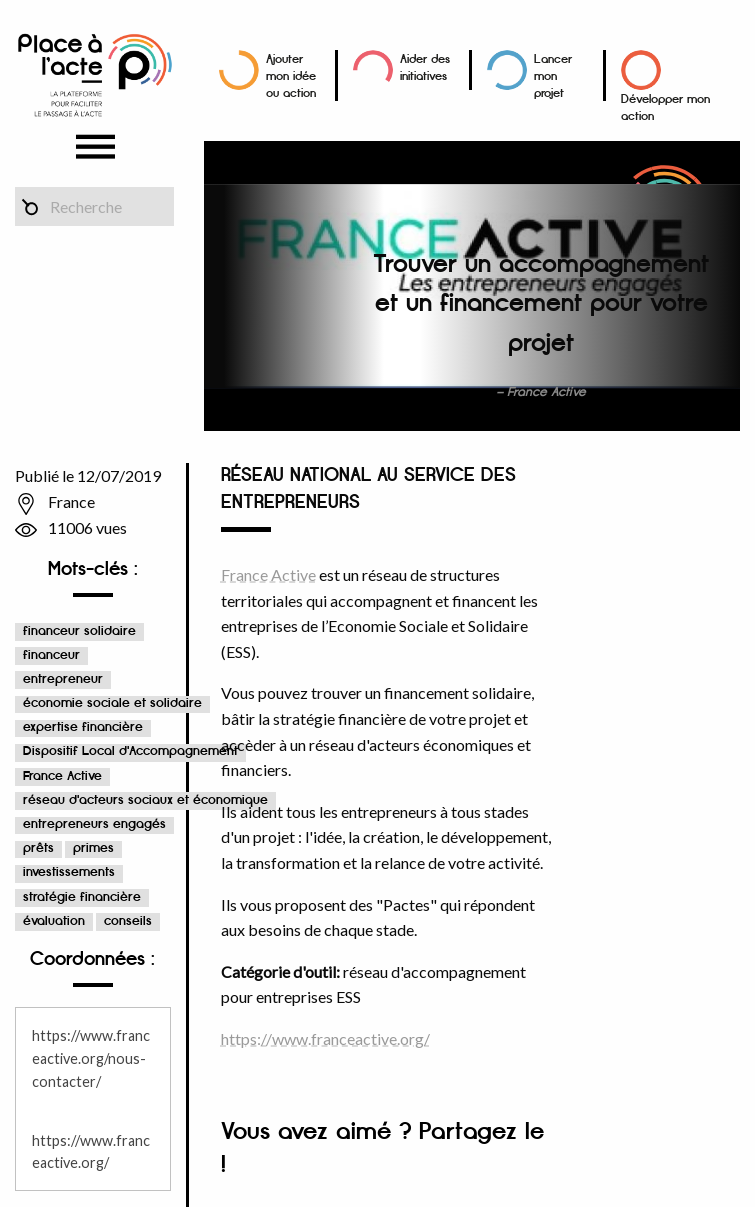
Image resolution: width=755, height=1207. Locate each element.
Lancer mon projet (553, 76)
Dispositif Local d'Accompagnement (130, 751)
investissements (69, 872)
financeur (51, 655)
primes (93, 848)
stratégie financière (82, 897)
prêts (38, 848)
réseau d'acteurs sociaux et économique (145, 800)
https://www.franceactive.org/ (325, 1038)
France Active (62, 776)
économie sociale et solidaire (112, 703)
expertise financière (83, 727)
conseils (128, 921)
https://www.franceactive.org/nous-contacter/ (91, 1058)
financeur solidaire (79, 631)
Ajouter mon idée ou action (291, 76)
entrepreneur (63, 679)
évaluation (54, 921)
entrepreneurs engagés (94, 824)
